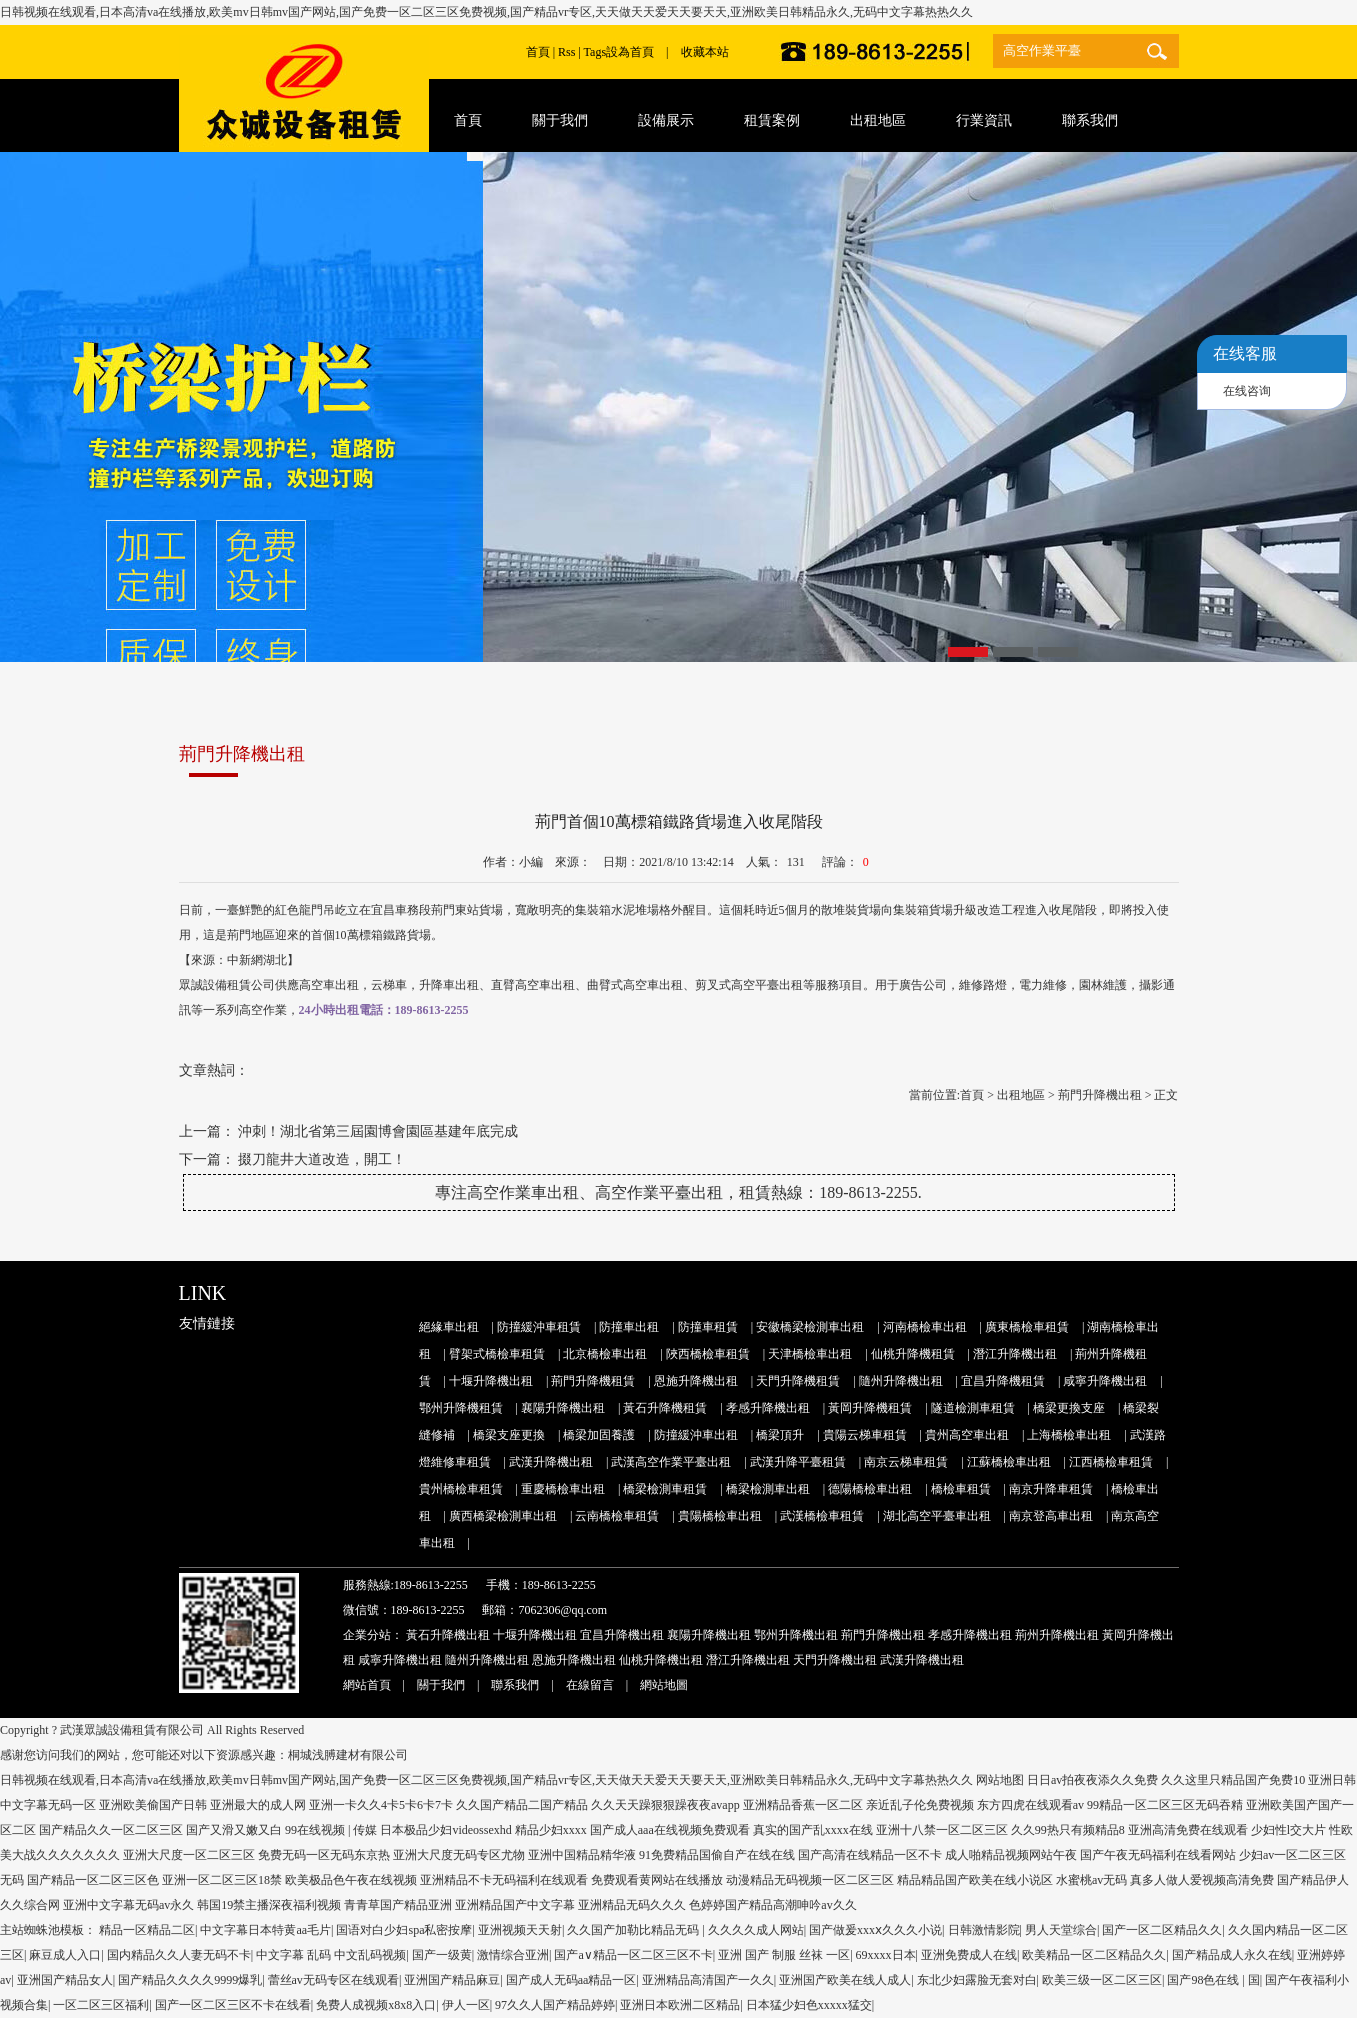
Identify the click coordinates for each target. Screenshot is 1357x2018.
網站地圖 (664, 1685)
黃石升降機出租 (448, 1635)
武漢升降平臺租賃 (798, 1462)
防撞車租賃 (708, 1327)
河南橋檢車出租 (925, 1327)
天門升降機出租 (835, 1660)
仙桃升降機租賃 (913, 1354)
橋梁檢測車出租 (768, 1489)
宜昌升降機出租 (622, 1635)
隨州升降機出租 (901, 1381)
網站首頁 (367, 1685)
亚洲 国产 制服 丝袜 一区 (784, 1955)
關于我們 (441, 1685)
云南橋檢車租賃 (617, 1516)
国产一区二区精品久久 (1162, 1930)
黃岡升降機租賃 (870, 1408)
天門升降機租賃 (798, 1381)
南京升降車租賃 (1051, 1489)
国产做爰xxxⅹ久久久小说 (875, 1930)
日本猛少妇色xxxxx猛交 (809, 2005)
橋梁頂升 (780, 1435)
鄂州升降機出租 (796, 1635)
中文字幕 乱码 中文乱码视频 (331, 1955)
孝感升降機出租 (768, 1408)
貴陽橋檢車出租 (720, 1516)
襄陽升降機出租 (563, 1408)
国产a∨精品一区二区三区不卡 (633, 1955)
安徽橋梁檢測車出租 (810, 1327)
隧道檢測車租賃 (973, 1408)
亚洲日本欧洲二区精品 (680, 2005)
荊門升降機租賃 (593, 1381)
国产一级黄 (442, 1955)
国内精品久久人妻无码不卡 (179, 1955)
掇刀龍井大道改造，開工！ (322, 1159)
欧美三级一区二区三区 (1102, 1980)
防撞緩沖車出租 (696, 1435)
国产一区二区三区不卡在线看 (233, 2005)
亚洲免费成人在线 (969, 1955)
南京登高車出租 (1051, 1516)
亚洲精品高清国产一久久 (708, 1980)
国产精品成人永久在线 (1232, 1955)
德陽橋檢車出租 (870, 1489)
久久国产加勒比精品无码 (634, 1930)
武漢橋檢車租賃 (822, 1516)
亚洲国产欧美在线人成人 (845, 1980)
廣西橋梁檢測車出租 (503, 1516)
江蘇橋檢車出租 (1009, 1462)
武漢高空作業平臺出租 (671, 1462)
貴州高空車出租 (967, 1435)
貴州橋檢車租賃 (461, 1489)
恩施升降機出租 (696, 1381)
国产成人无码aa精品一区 (571, 1980)
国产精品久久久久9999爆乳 (190, 1980)
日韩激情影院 (984, 1930)
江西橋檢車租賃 (1111, 1462)
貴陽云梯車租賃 (865, 1435)
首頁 (538, 52)
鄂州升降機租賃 (461, 1408)
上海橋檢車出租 (1069, 1435)
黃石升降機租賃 (665, 1408)
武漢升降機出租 (551, 1462)
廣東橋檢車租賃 (1027, 1327)
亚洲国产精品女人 (65, 1980)
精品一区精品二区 (147, 1930)
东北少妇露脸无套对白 (977, 1980)
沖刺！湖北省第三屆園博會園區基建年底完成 (378, 1131)
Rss (566, 52)
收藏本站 (705, 52)
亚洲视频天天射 (520, 1930)
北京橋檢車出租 (605, 1354)
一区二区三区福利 (101, 2005)
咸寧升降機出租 (1105, 1381)
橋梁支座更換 (509, 1435)
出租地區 (1021, 1095)
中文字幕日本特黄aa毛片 (265, 1930)
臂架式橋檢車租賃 (497, 1354)
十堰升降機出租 (491, 1381)
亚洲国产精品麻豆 (452, 1980)
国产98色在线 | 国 (1213, 1980)
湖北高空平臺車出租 (937, 1516)
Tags (595, 52)
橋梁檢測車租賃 (665, 1489)
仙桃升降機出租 (661, 1660)
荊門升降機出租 (1100, 1095)
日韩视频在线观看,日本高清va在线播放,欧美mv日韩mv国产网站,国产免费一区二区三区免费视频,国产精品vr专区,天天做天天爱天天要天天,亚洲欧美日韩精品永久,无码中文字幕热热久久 (486, 12)
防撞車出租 (629, 1327)
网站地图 (1000, 1780)
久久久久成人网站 (756, 1930)
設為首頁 (630, 52)
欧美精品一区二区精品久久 (1094, 1955)
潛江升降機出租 (1015, 1354)
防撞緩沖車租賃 (539, 1327)
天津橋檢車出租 (810, 1354)
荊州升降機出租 (1057, 1635)
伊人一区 (466, 2005)
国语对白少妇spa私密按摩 (404, 1930)
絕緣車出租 (449, 1327)
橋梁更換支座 (1069, 1408)
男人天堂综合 (1061, 1930)
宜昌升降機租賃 (1003, 1381)
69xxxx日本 (886, 1955)
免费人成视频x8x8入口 (376, 2005)
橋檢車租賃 (961, 1489)
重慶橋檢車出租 (563, 1489)
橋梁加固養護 (599, 1435)
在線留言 (590, 1685)
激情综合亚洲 (513, 1955)
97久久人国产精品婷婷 (555, 2005)
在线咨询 (1247, 391)
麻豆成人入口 (65, 1955)
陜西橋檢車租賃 (708, 1354)
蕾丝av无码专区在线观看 (333, 1980)
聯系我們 (515, 1685)
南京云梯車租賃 (906, 1462)
